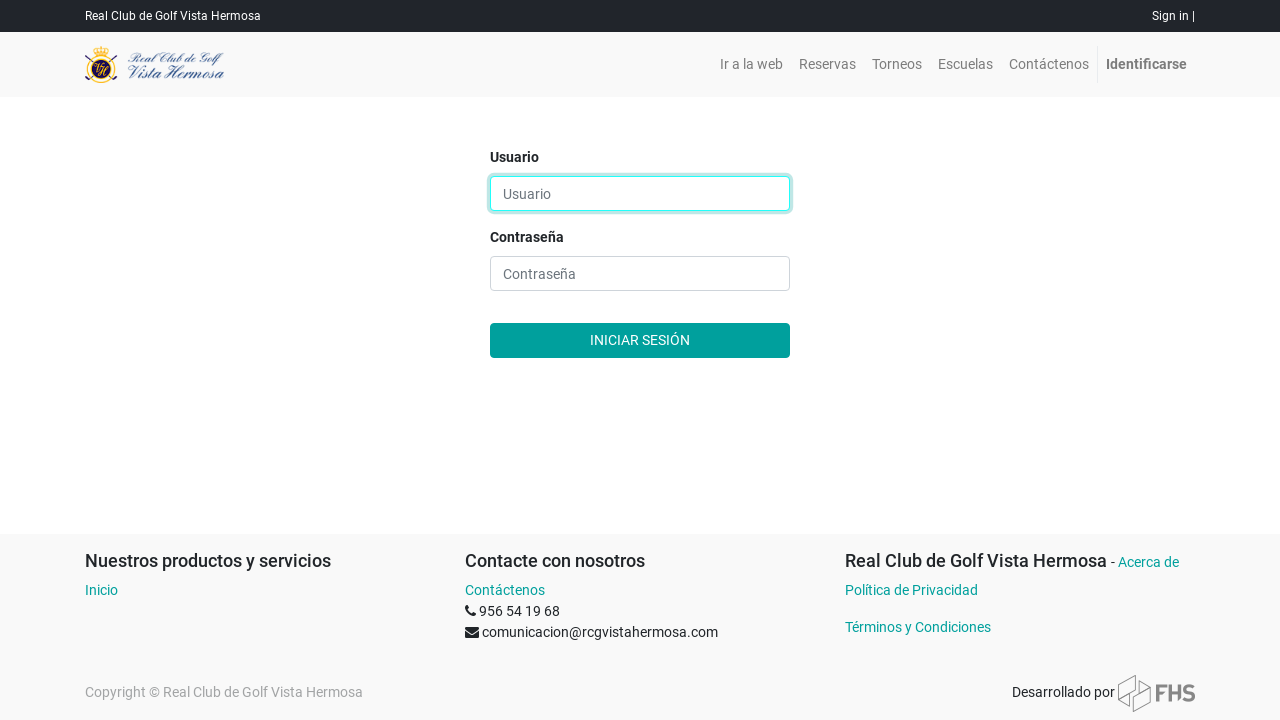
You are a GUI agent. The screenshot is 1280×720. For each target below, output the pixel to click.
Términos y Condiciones (918, 627)
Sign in (1170, 16)
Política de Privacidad (911, 590)
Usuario (514, 157)
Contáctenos (505, 590)
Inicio (101, 590)
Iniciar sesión (640, 340)
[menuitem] (751, 64)
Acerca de (1148, 562)
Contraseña (527, 237)
